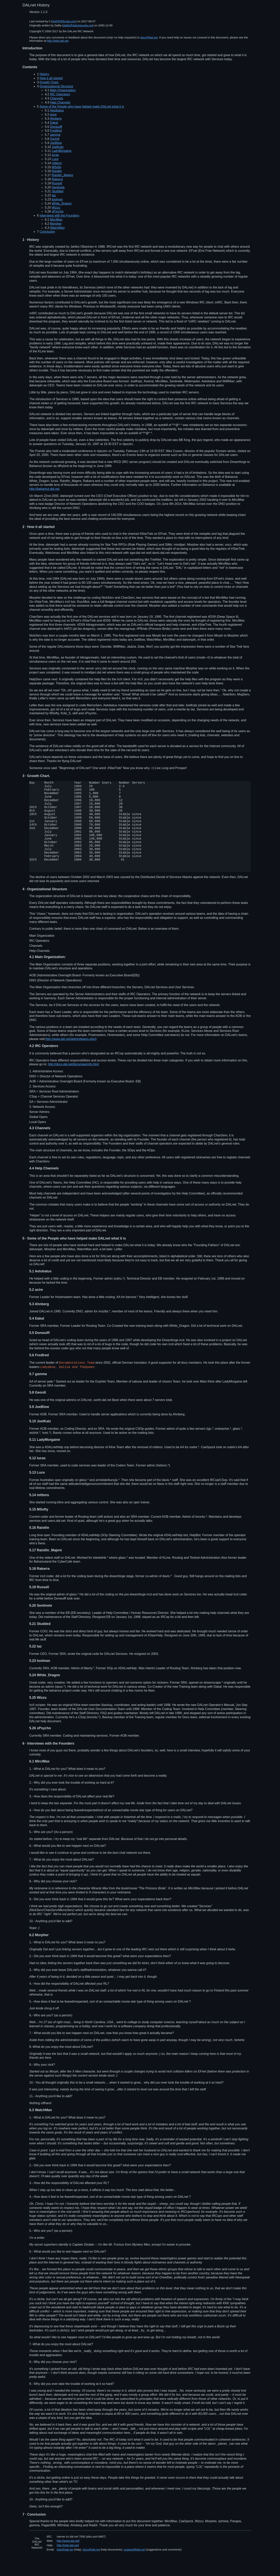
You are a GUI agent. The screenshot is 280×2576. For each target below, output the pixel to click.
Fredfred (56, 130)
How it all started (51, 78)
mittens (57, 163)
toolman (57, 199)
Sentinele (58, 187)
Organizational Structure (56, 86)
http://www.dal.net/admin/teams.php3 (71, 1059)
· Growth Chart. (36, 776)
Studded (57, 191)
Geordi (54, 138)
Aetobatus (57, 110)
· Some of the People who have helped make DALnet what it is (74, 1259)
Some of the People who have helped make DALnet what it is (82, 106)
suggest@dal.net (134, 2569)
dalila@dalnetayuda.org (78, 25)
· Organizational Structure (44, 909)
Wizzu (56, 207)
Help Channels (60, 102)
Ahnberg (56, 118)
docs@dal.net (149, 37)
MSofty (56, 167)
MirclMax (56, 219)
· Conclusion (34, 2535)
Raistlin (57, 171)
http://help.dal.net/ (68, 2565)
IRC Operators (60, 94)
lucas (55, 155)
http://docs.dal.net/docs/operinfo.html (73, 1084)
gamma (55, 134)
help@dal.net (65, 2569)
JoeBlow (56, 143)
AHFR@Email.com (64, 21)
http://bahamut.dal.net (44, 488)
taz (54, 195)
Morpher (56, 223)
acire (53, 114)
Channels (56, 98)
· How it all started (38, 527)
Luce (55, 159)
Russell (57, 183)
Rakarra (57, 179)
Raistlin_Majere (62, 175)
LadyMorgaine (61, 150)
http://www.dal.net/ (68, 2561)
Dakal (54, 122)
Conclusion (47, 231)
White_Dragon (62, 203)
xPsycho (57, 211)
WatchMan (57, 227)
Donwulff (56, 126)
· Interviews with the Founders (48, 1764)
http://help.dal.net (57, 40)
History (44, 74)
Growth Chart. (49, 82)
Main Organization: (63, 90)
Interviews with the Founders (59, 215)
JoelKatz (58, 147)
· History (30, 240)
